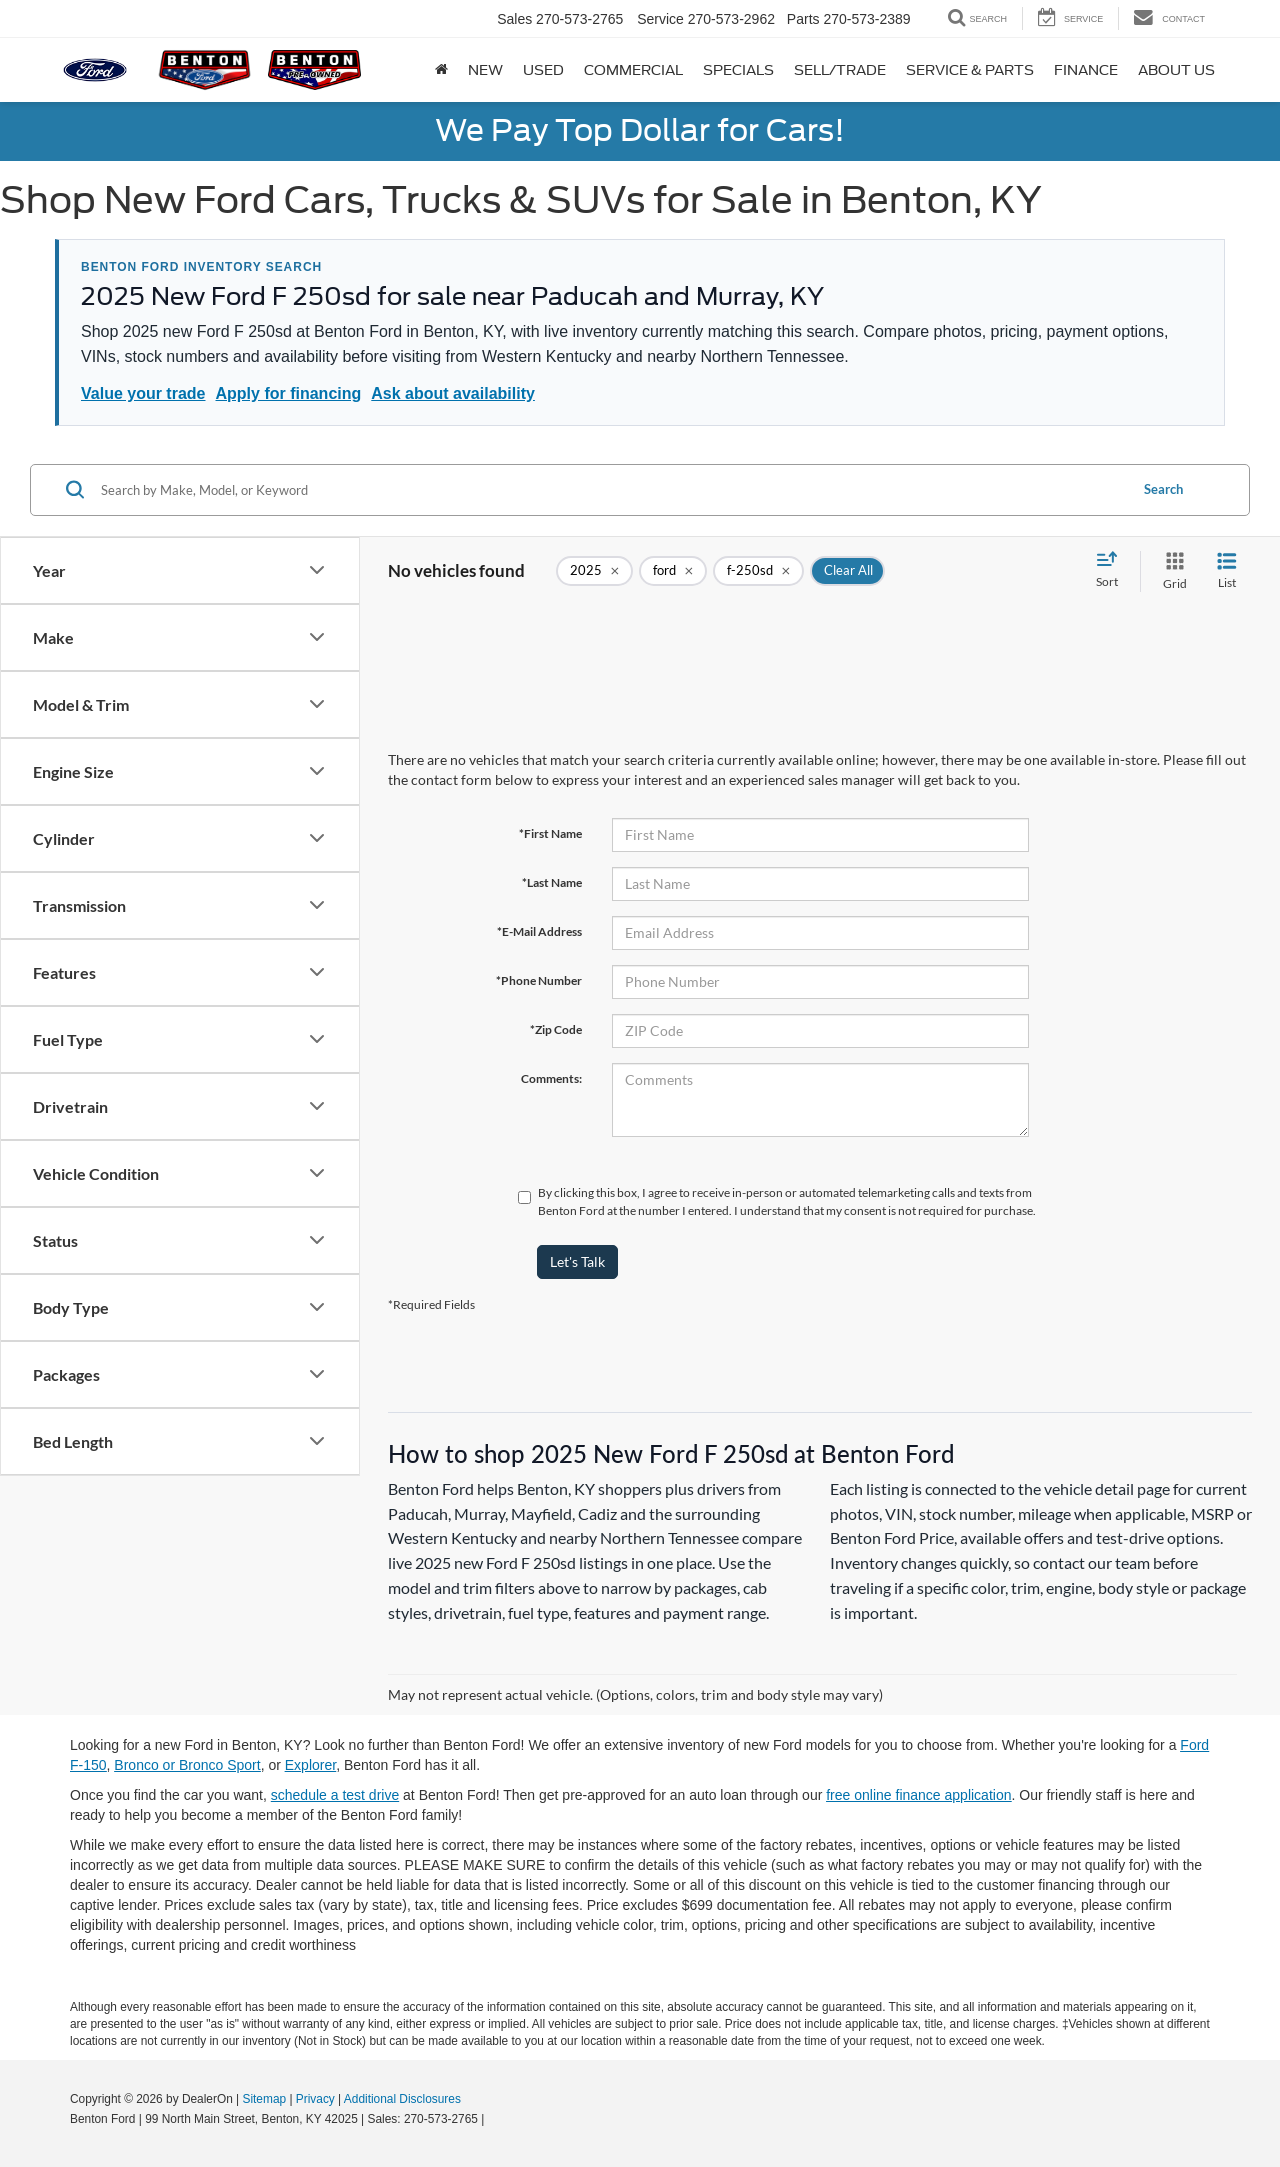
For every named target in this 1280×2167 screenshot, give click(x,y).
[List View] (1227, 571)
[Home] (441, 70)
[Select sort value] (1113, 571)
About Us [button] (1176, 70)
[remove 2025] (594, 571)
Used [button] (543, 70)
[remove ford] (673, 571)
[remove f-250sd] (758, 571)
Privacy (315, 2099)
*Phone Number (539, 980)
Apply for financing (289, 393)
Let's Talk (577, 1261)
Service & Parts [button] (970, 70)
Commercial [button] (633, 70)
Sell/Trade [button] (840, 70)
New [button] (485, 70)
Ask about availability (453, 393)
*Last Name (552, 882)
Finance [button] (1086, 70)
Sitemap (264, 2099)
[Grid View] (1171, 571)
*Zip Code (556, 1029)
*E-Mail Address (539, 931)
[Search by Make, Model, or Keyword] (611, 490)
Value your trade (143, 393)
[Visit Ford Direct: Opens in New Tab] (493, 2119)
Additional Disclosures (402, 2099)
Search (1163, 489)
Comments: (551, 1078)
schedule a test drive (335, 1795)
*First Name (550, 833)
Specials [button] (738, 70)
